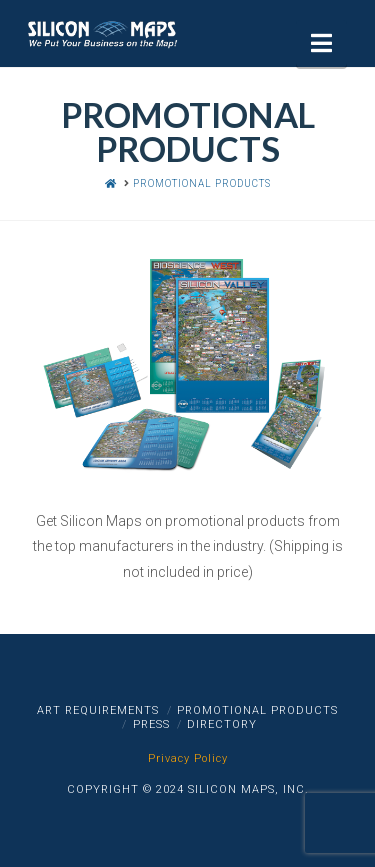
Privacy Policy (188, 758)
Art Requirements (98, 710)
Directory (222, 724)
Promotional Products (257, 710)
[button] (321, 43)
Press (151, 724)
